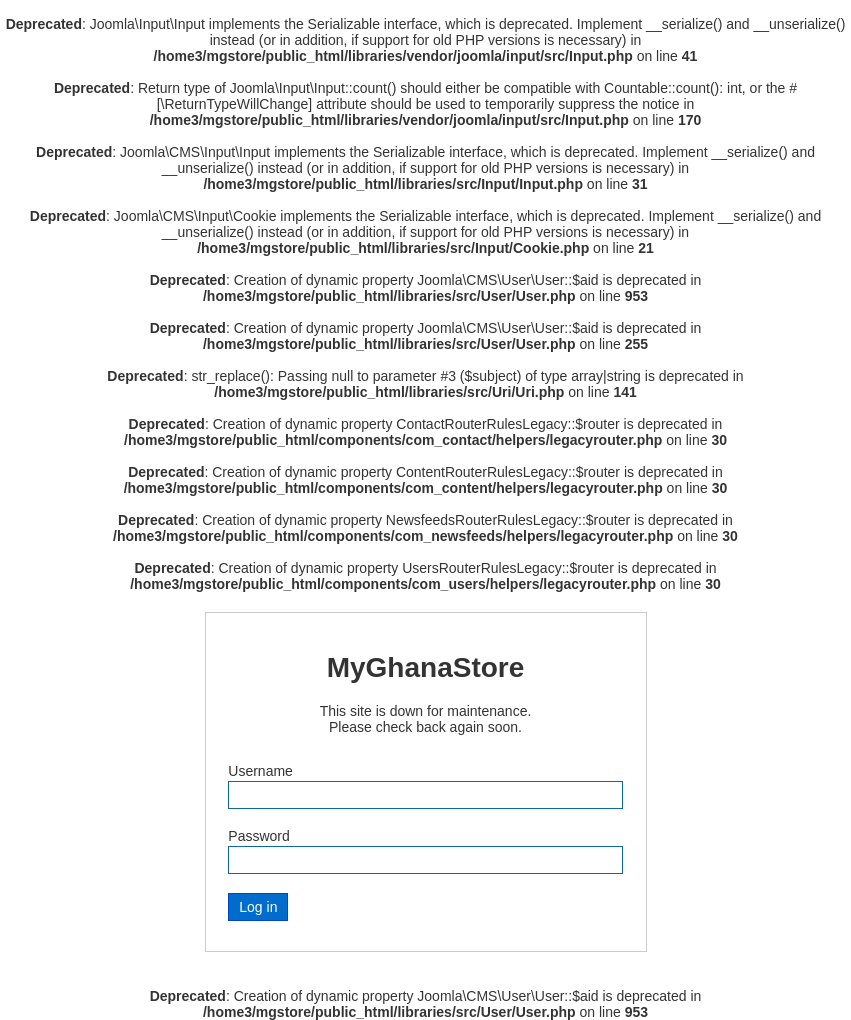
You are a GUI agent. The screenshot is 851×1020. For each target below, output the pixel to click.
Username (260, 771)
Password (258, 836)
